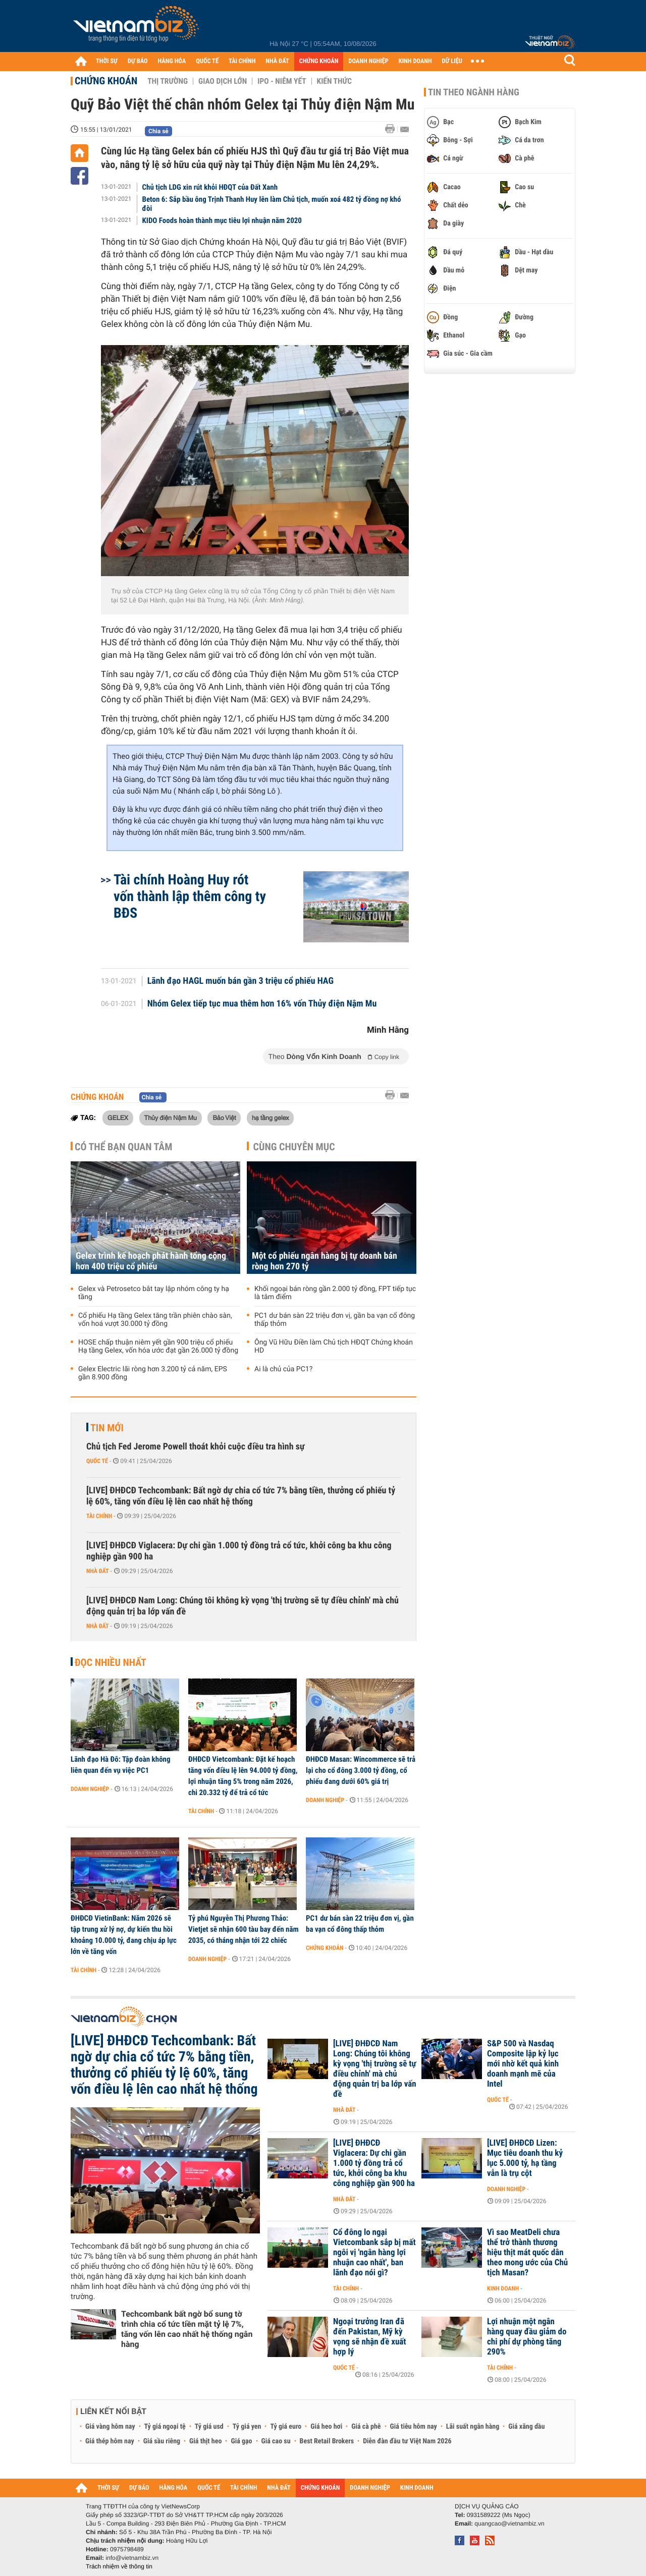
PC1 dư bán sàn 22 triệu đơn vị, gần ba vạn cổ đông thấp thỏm (334, 1320)
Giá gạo (241, 2441)
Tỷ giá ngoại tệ (165, 2426)
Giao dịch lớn (222, 81)
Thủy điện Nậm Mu (170, 1117)
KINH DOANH (415, 61)
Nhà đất (97, 1571)
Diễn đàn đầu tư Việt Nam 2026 (407, 2441)
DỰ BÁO (138, 61)
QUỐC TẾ (207, 61)
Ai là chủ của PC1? (283, 1369)
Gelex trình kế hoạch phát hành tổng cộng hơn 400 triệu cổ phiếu (151, 1261)
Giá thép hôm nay (109, 2441)
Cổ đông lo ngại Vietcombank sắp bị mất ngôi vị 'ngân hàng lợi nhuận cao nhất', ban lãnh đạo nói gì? (374, 2252)
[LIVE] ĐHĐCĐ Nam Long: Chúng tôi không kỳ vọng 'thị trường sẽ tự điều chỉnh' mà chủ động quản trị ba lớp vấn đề (242, 1606)
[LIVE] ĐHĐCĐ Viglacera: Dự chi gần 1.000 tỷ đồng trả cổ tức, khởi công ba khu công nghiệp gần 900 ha (239, 1551)
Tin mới (107, 1428)
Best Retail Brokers (327, 2441)
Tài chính (99, 1516)
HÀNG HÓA (172, 61)
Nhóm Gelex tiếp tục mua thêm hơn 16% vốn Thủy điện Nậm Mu (262, 1004)
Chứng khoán (106, 81)
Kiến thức (334, 81)
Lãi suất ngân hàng (472, 2426)
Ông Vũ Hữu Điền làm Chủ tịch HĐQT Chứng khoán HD (333, 1346)
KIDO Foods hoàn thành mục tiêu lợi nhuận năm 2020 (222, 220)
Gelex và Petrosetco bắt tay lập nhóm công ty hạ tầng (153, 1293)
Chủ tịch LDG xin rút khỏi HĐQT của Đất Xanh (210, 187)
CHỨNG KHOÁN (319, 61)
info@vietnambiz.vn (131, 2557)
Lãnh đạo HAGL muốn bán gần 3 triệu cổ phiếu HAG (240, 981)
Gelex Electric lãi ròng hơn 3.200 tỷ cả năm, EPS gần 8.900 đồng (152, 1373)
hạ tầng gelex (270, 1117)
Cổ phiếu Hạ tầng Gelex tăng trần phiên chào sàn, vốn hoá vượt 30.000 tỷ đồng (155, 1320)
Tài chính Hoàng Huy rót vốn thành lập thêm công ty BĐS (190, 896)
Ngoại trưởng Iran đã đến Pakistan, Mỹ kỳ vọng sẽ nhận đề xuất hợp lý (369, 2337)
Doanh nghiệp (90, 1789)
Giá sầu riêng (161, 2441)
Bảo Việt (224, 1117)
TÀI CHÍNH (242, 61)
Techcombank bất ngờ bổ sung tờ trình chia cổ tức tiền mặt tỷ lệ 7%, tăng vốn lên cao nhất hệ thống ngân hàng (186, 2329)
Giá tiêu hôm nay (413, 2426)
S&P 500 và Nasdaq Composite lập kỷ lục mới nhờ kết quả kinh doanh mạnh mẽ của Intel (523, 2064)
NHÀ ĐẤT (277, 61)
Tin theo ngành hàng (473, 92)
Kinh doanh (503, 2288)
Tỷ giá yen (247, 2426)
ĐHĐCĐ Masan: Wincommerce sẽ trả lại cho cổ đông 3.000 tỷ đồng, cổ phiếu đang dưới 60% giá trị (360, 1770)
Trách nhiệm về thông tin (119, 2566)
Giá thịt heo (205, 2441)
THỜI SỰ (107, 61)
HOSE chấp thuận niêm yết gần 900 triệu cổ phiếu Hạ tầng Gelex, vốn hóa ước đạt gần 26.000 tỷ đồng (158, 1346)
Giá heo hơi (326, 2426)
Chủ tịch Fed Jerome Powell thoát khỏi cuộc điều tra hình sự (195, 1446)
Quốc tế (97, 1461)
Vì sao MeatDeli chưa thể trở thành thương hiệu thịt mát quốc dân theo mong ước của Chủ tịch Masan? (527, 2252)
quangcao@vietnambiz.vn (509, 2523)
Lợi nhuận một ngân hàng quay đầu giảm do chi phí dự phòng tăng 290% (527, 2337)
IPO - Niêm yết (281, 81)
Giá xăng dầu (526, 2426)
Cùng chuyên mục (294, 1147)
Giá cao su (276, 2441)
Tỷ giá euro (285, 2426)
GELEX (117, 1117)
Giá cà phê (366, 2426)
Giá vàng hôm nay (110, 2426)
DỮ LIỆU (452, 61)
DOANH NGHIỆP (368, 61)
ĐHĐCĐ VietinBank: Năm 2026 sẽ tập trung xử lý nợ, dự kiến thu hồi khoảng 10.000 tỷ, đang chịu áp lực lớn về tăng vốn (124, 1935)
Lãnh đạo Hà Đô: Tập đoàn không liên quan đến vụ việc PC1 (121, 1765)
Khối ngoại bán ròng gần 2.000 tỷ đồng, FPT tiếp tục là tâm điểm (335, 1293)
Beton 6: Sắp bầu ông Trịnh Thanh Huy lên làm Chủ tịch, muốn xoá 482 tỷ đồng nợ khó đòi (271, 204)
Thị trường (167, 81)
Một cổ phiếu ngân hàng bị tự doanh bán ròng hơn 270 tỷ (324, 1261)
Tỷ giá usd (209, 2426)
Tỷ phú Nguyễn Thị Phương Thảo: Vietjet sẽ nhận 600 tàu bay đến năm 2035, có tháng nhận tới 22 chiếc (243, 1929)
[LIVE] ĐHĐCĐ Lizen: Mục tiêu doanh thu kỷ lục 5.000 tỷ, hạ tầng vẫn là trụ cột (525, 2158)
